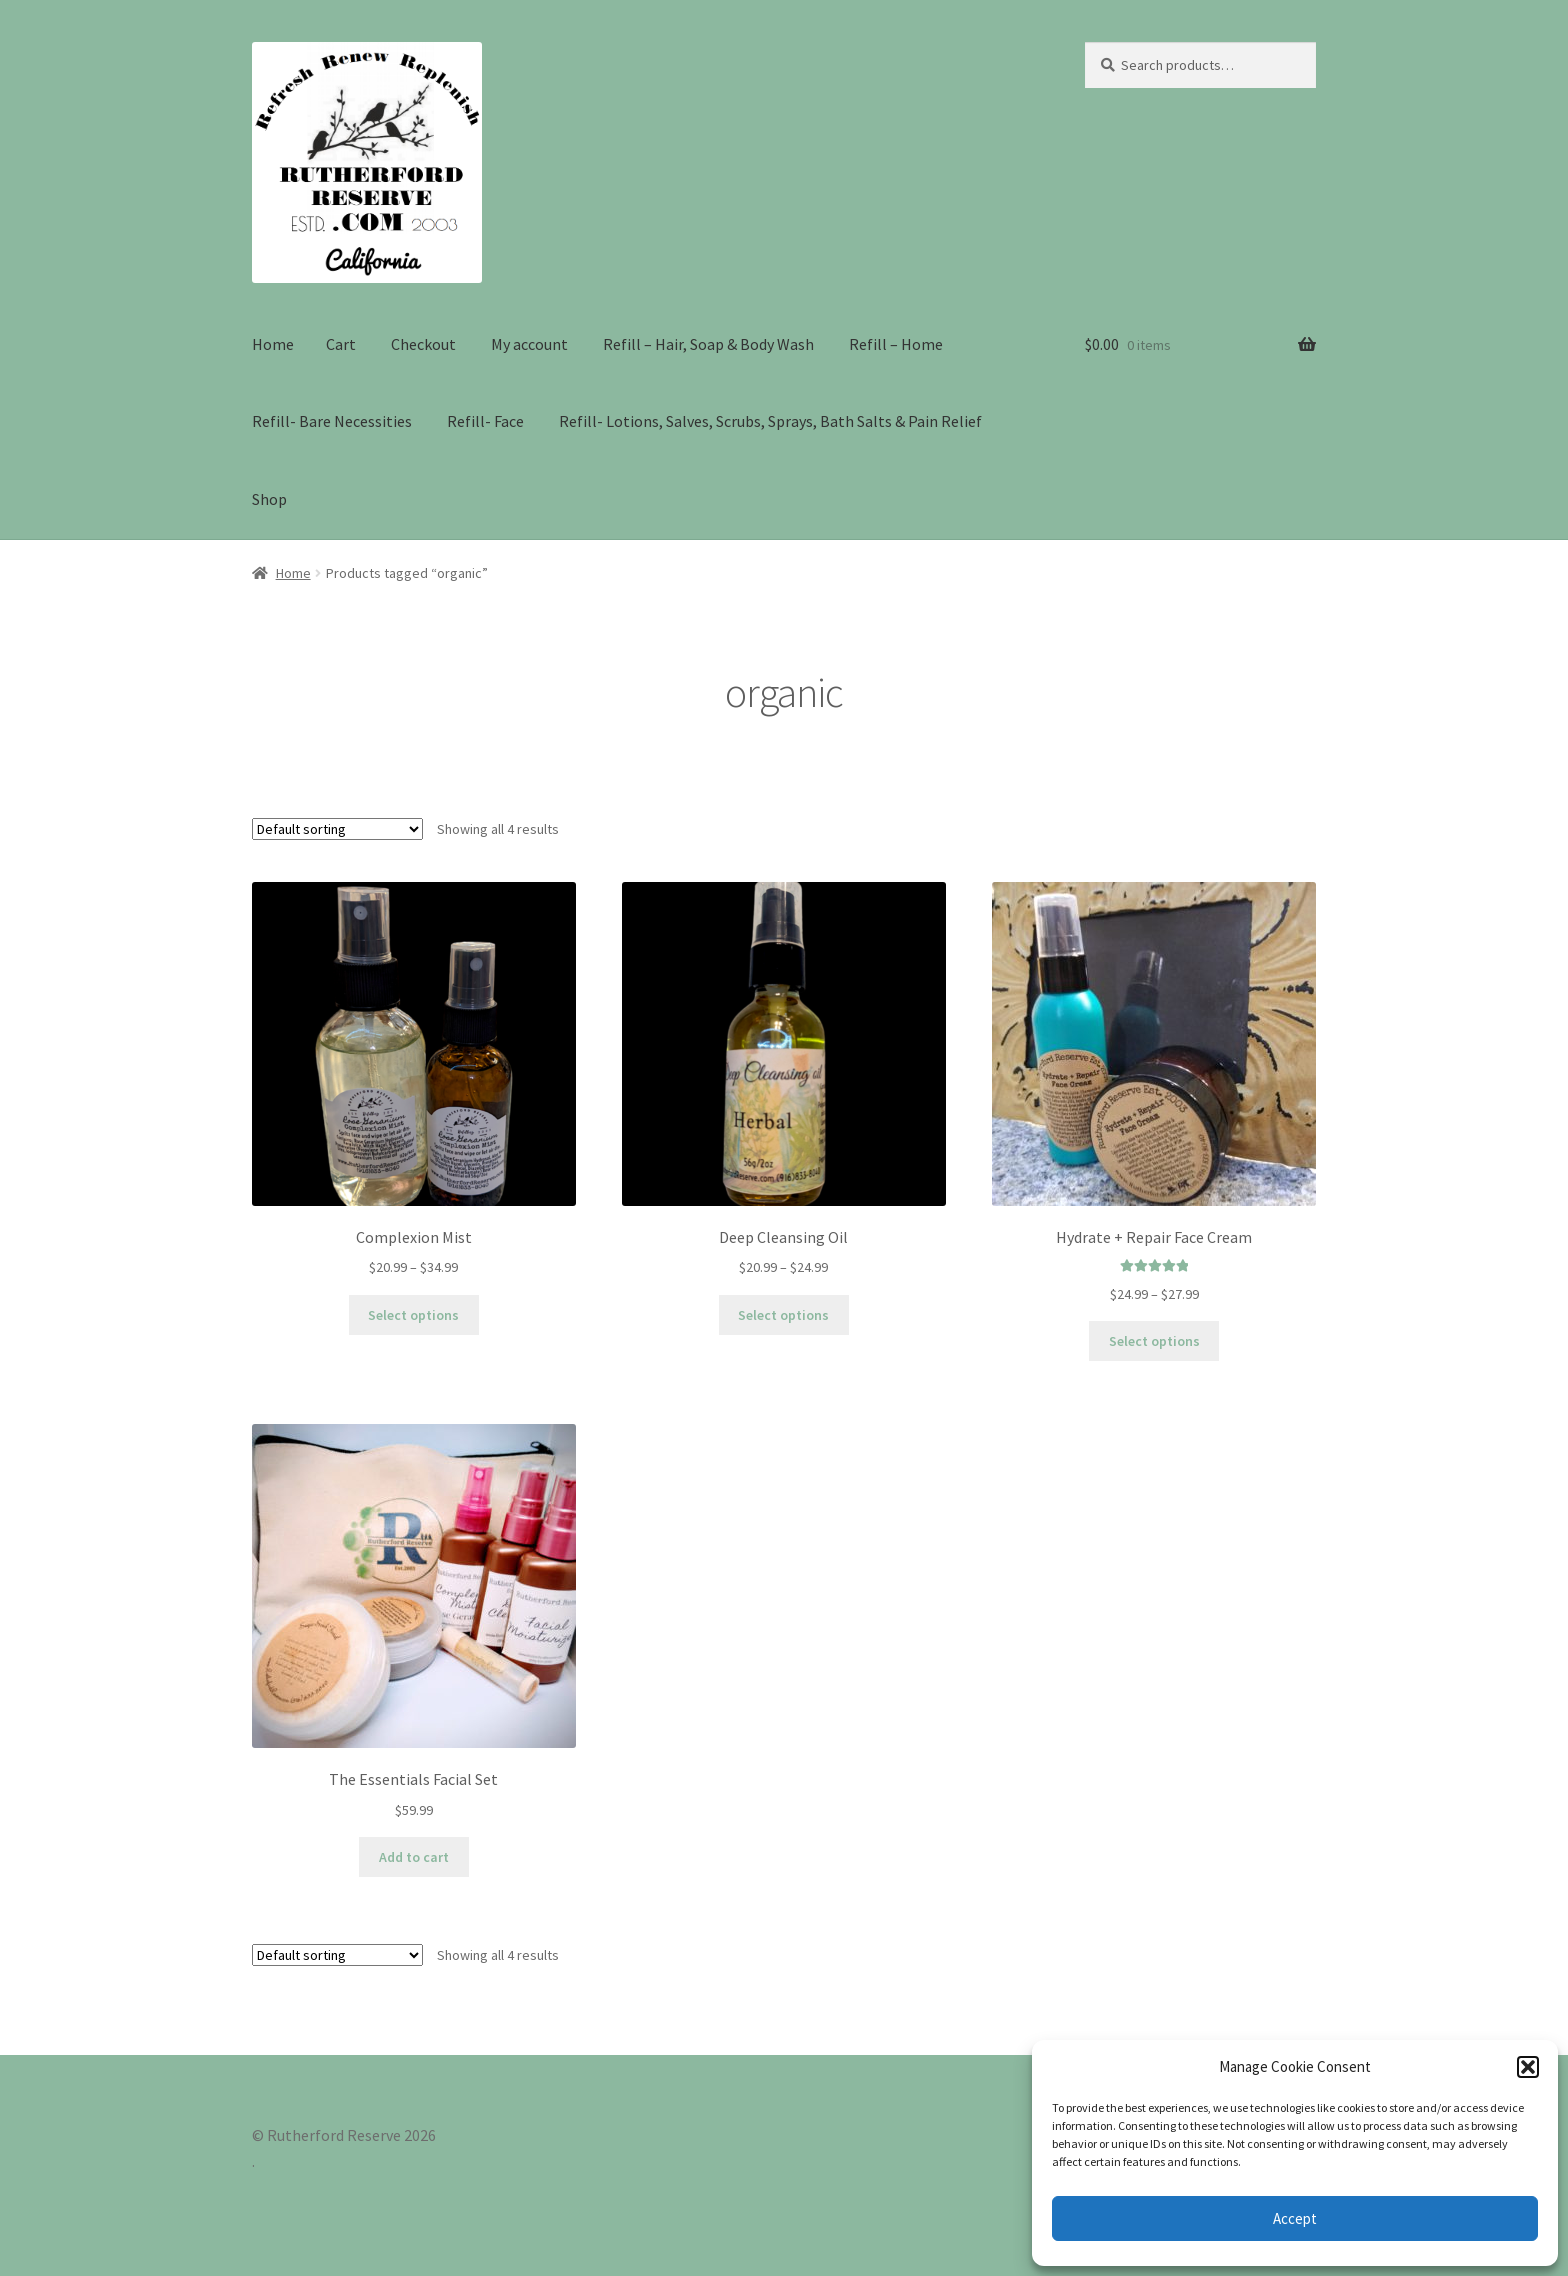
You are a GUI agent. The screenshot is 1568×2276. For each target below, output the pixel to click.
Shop (269, 499)
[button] (1528, 2067)
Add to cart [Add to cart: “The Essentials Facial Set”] (414, 1857)
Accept (1295, 2218)
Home (273, 344)
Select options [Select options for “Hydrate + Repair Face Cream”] (1154, 1341)
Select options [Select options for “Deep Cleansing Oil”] (783, 1315)
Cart (341, 344)
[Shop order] (337, 829)
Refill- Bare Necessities (332, 421)
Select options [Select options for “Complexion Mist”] (413, 1315)
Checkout (423, 344)
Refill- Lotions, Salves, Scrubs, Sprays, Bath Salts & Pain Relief (770, 421)
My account (529, 344)
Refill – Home (896, 344)
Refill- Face (485, 421)
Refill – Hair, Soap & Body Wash (708, 344)
